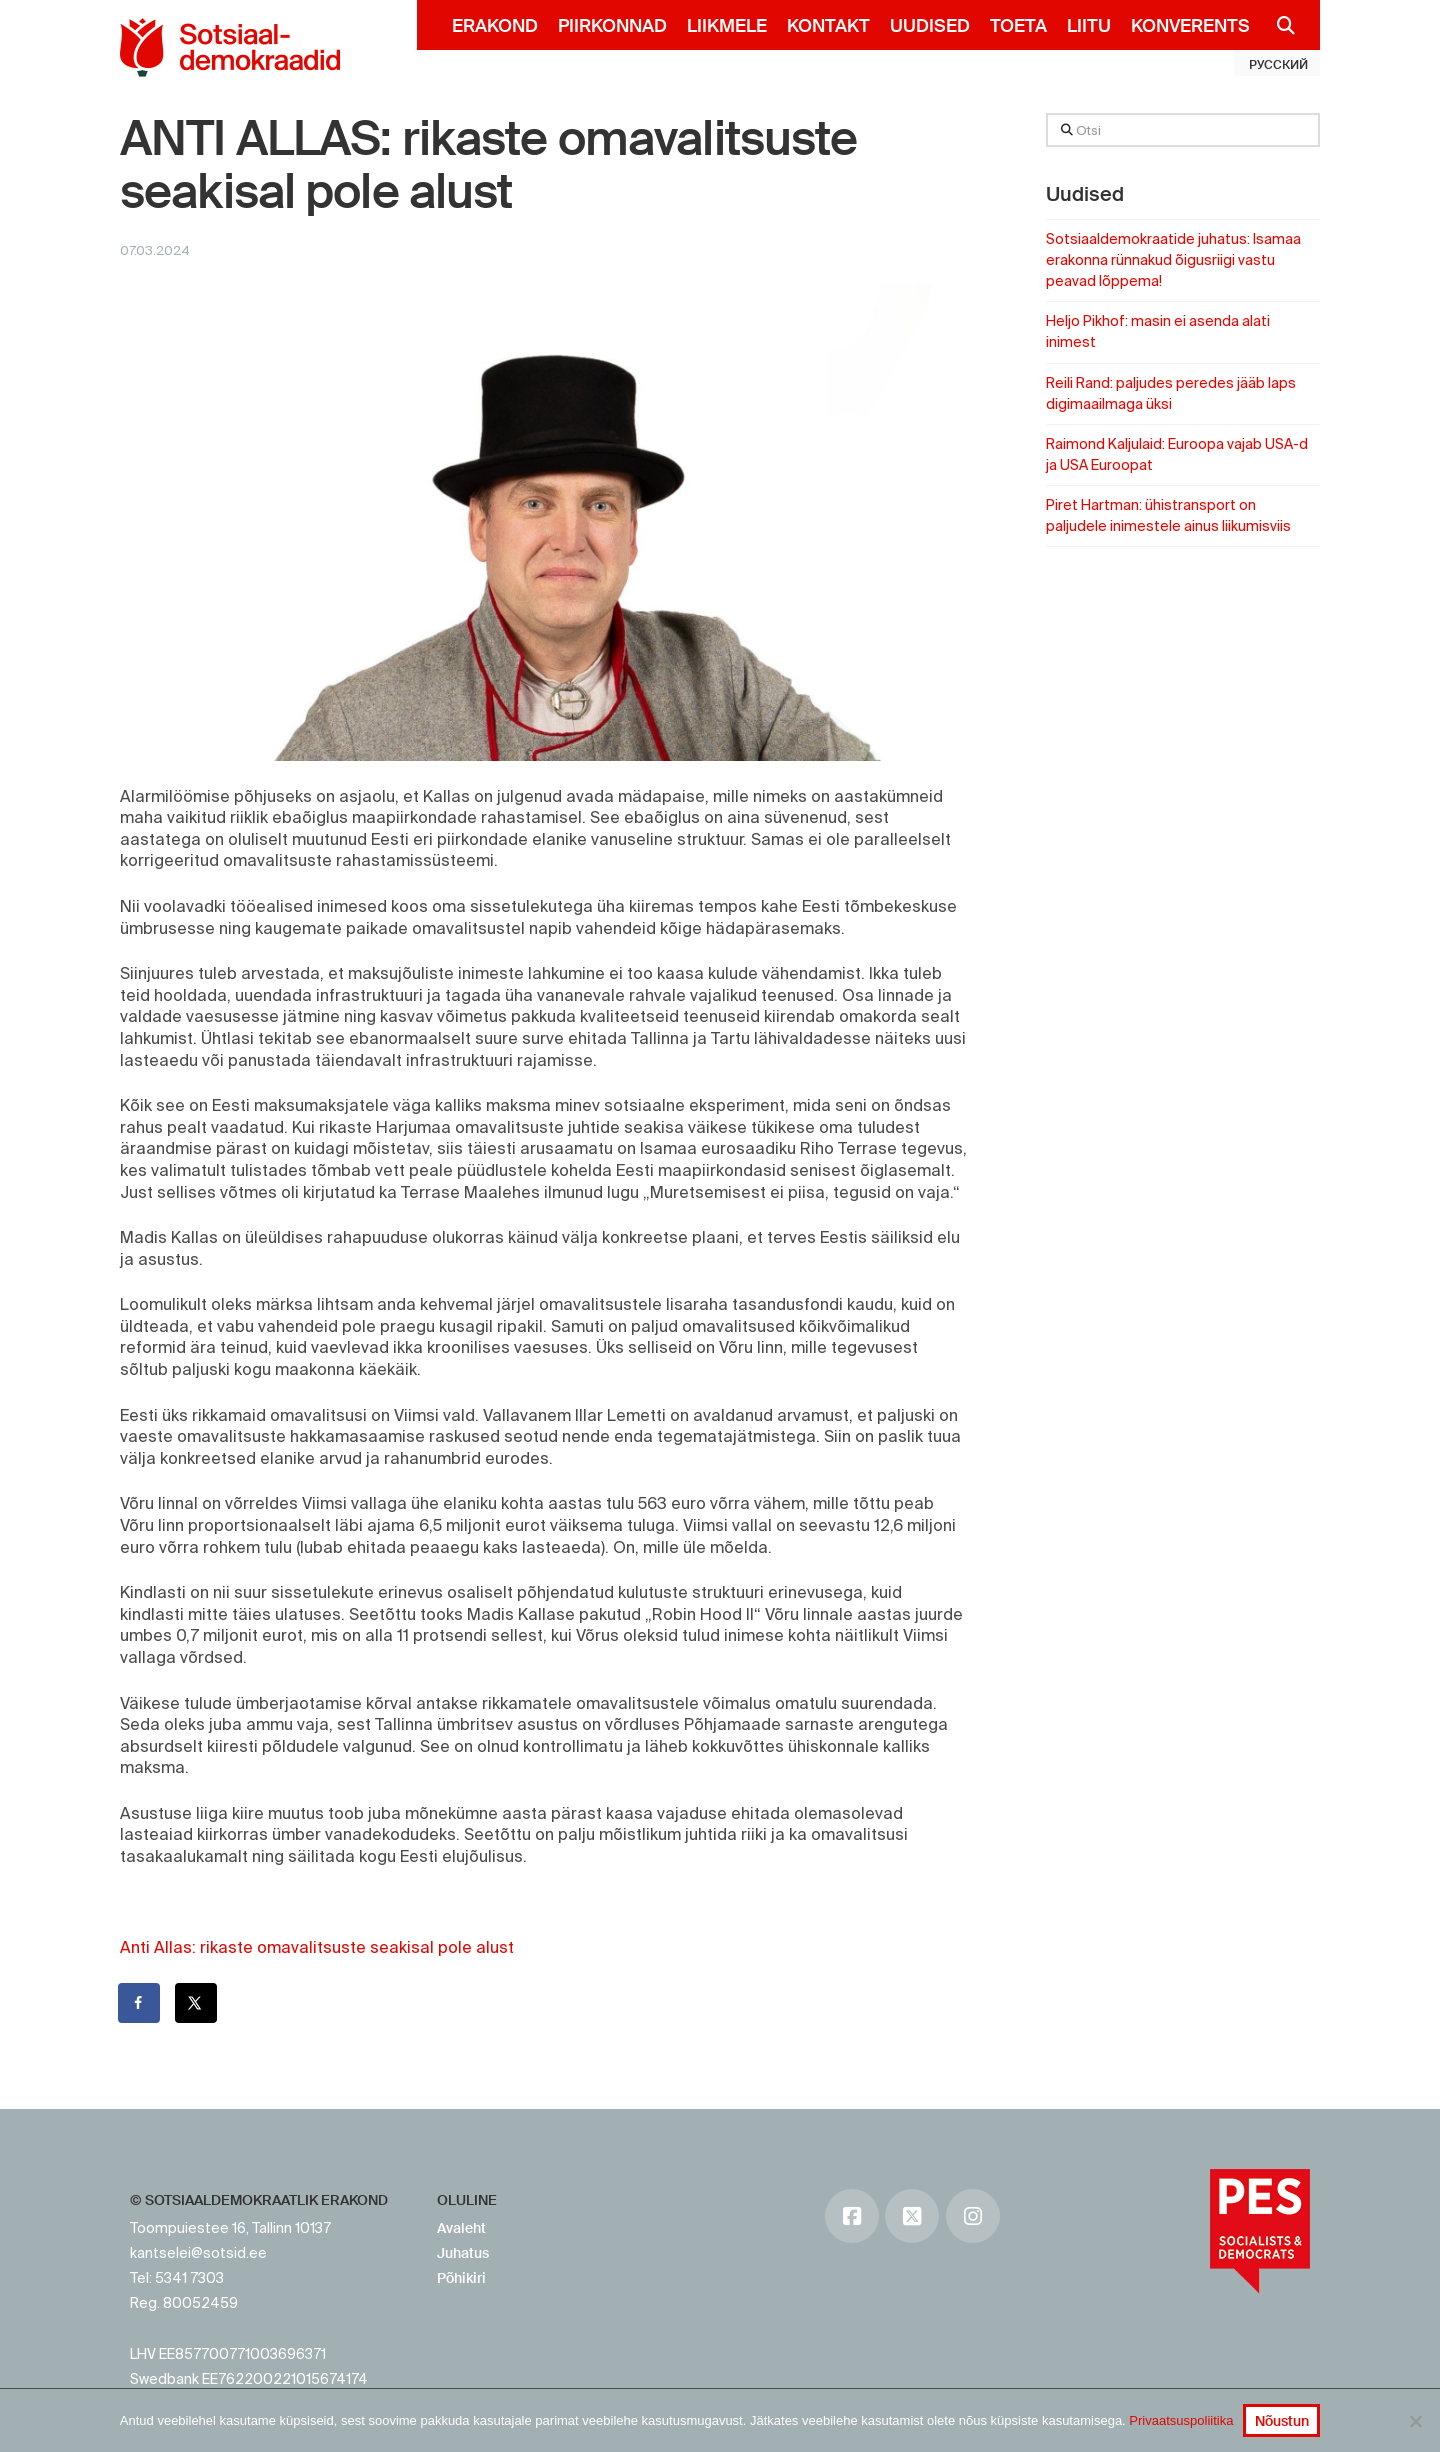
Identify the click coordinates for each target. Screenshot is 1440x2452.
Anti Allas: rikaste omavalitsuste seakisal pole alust (317, 1947)
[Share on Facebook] (140, 2003)
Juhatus (463, 2253)
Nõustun (1282, 2421)
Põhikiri (461, 2278)
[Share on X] (197, 2003)
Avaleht (461, 2228)
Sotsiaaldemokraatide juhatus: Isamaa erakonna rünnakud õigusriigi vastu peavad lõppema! (1173, 260)
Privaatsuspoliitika (1181, 2420)
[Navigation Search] (1277, 25)
